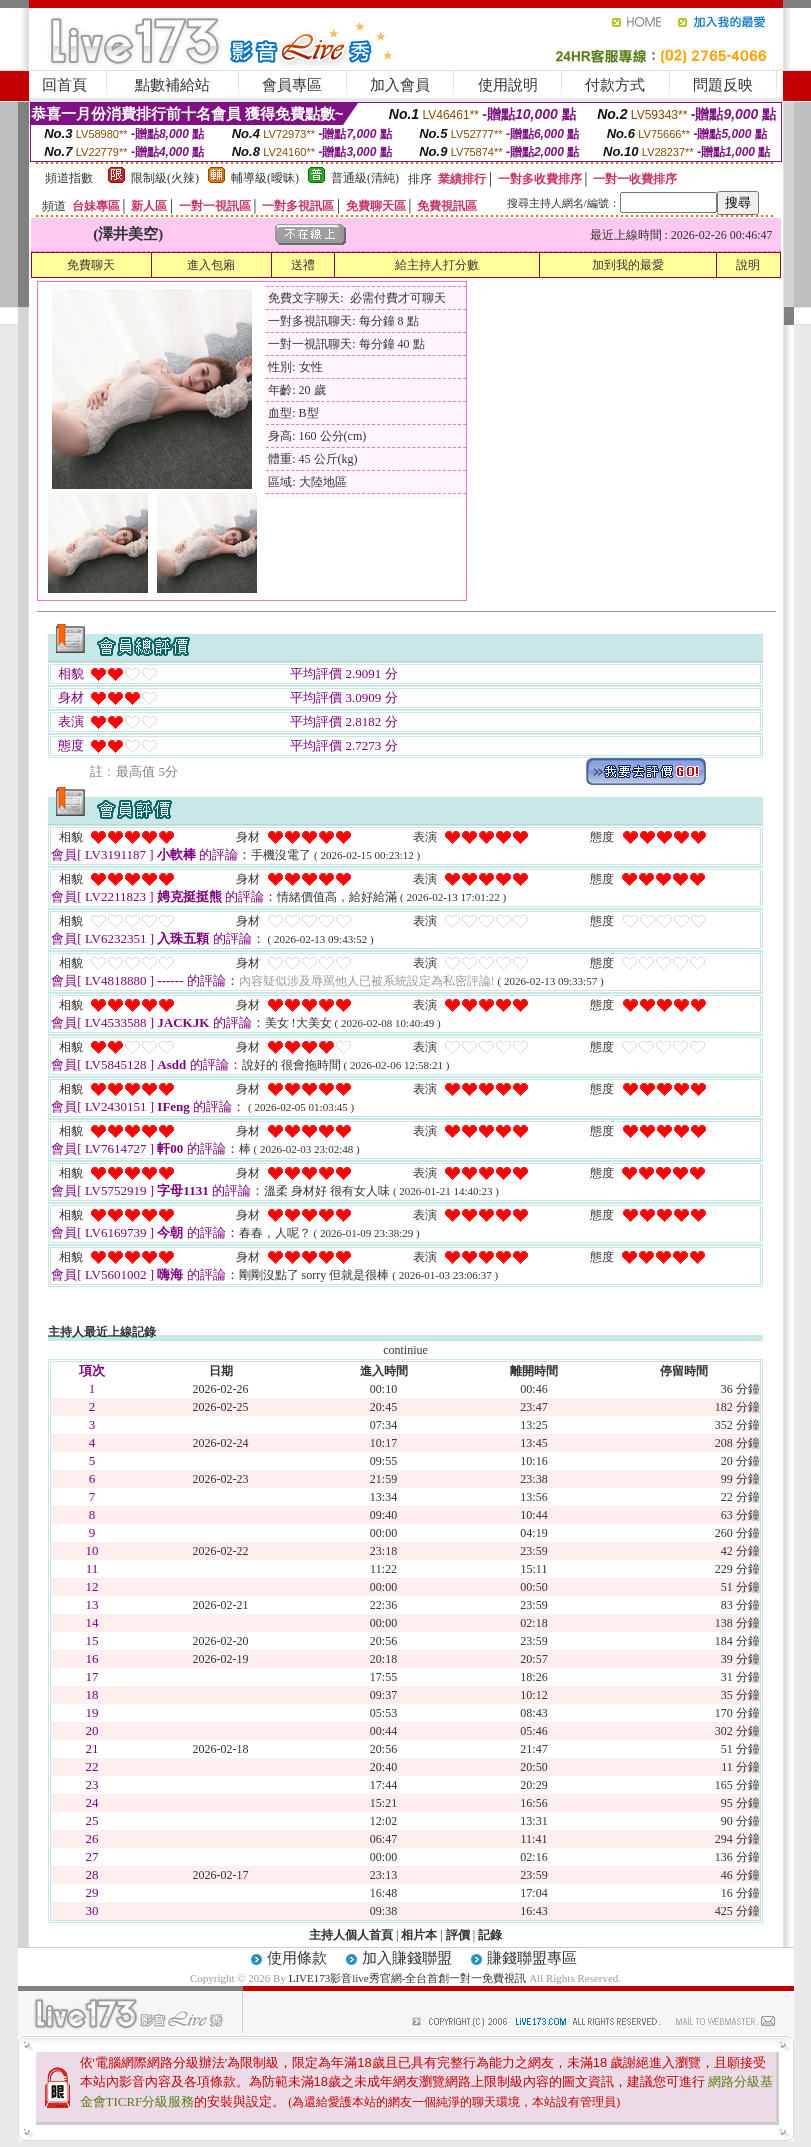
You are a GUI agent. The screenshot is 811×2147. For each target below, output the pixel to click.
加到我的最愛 (628, 265)
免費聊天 (91, 265)
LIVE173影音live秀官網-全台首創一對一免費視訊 (408, 1978)
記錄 (490, 1935)
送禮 (303, 265)
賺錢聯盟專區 (532, 1958)
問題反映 (723, 85)
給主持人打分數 (437, 265)
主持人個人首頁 (351, 1935)
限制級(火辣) (165, 178)
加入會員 (400, 85)
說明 (748, 265)
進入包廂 (211, 265)
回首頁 (64, 85)
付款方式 (615, 85)
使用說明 (508, 85)
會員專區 (292, 85)
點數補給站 (172, 85)
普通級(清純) (365, 178)
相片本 (419, 1935)
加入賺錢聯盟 (407, 1958)
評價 (458, 1935)
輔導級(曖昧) (265, 178)
